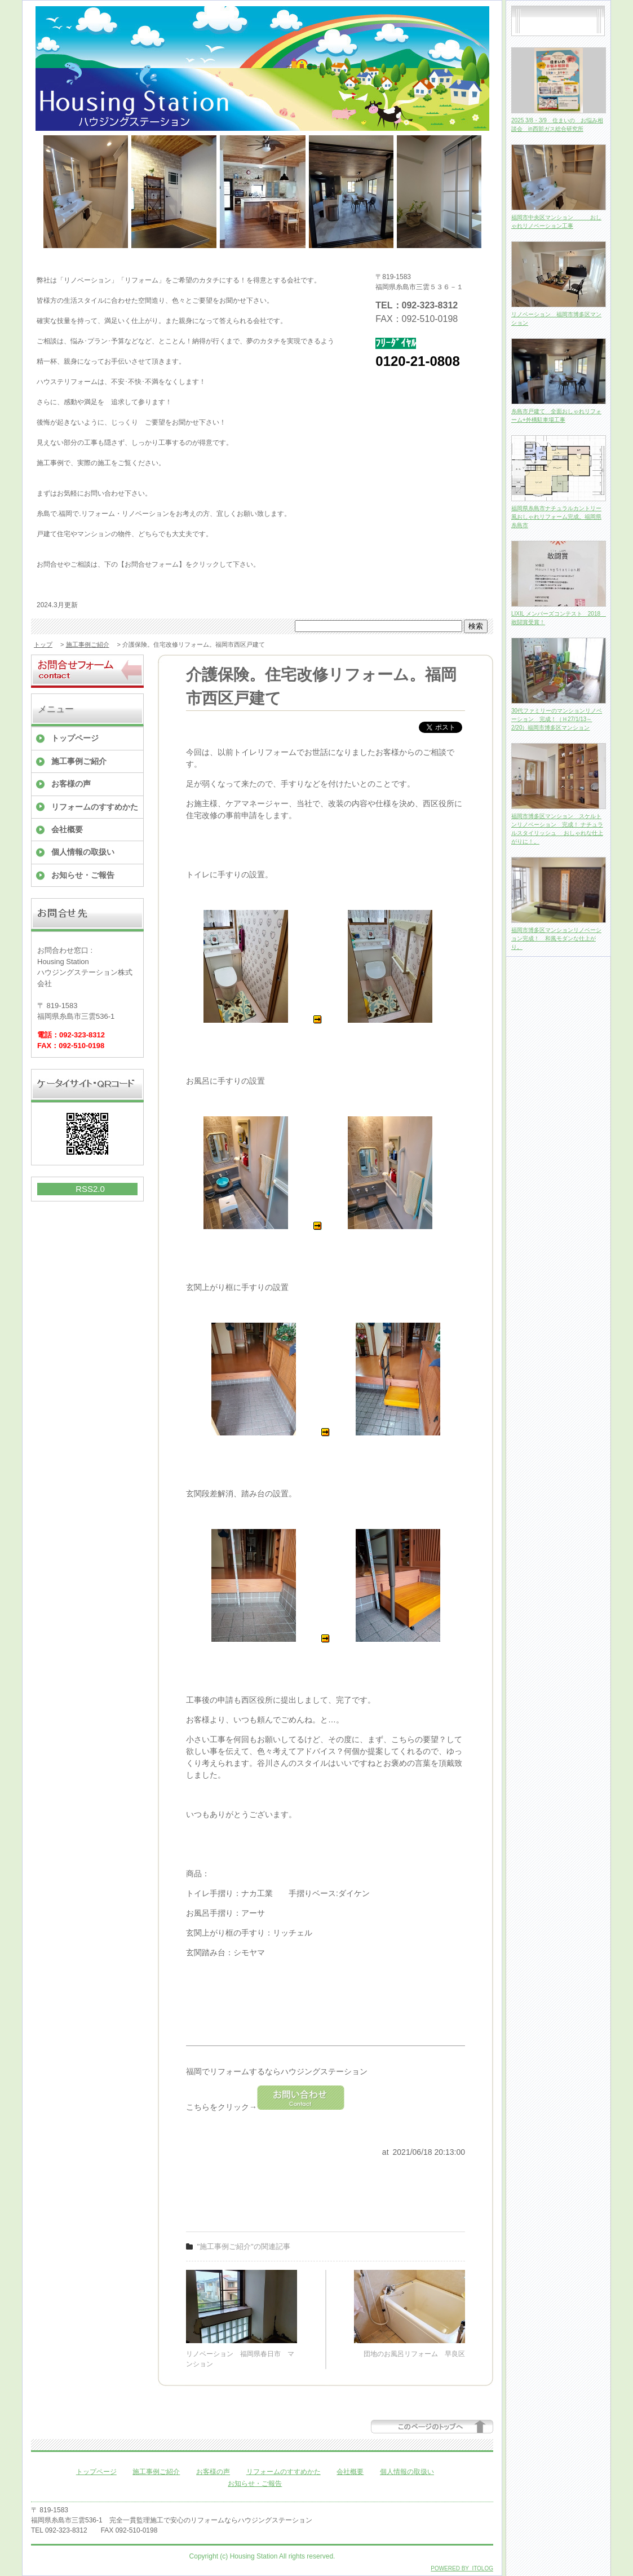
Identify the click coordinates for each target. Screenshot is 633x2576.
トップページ (75, 738)
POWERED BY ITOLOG (462, 2568)
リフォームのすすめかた (94, 806)
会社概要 (67, 829)
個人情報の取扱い (82, 851)
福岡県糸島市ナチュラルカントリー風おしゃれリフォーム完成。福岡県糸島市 (556, 516)
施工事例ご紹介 (87, 644)
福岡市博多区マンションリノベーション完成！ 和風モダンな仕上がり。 (556, 938)
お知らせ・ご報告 (82, 875)
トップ (43, 644)
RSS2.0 (90, 1189)
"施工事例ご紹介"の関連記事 (243, 2246)
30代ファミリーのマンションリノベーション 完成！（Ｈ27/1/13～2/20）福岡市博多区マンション (556, 719)
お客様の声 (71, 783)
